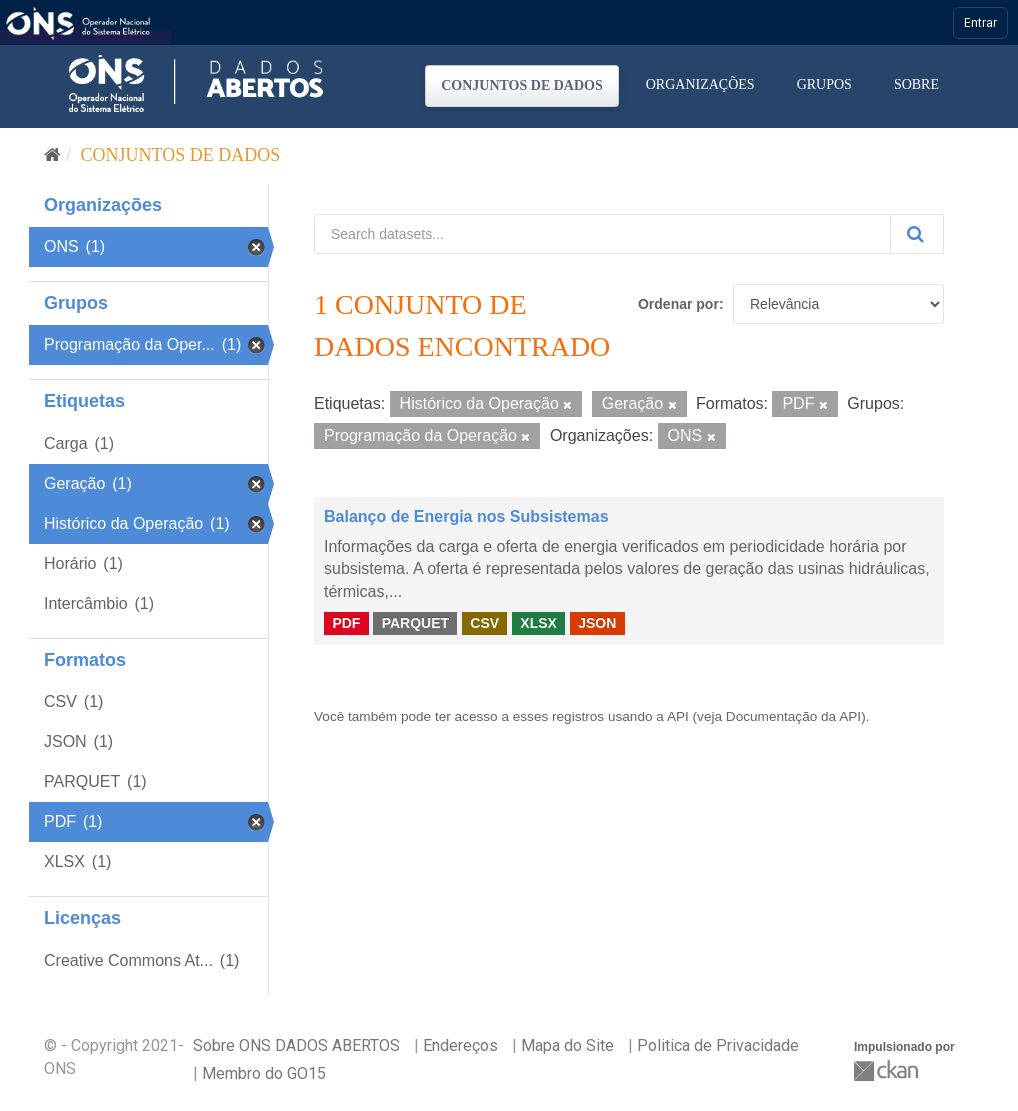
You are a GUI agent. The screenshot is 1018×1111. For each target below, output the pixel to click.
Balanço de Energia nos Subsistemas (466, 516)
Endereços (460, 1045)
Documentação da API (793, 716)
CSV (484, 623)
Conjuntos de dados (522, 85)
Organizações (700, 84)
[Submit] (917, 234)
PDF (346, 623)
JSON (597, 623)
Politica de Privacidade (718, 1045)
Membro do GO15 (264, 1073)
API (678, 716)
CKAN (888, 1070)
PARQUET (415, 623)
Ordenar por (678, 304)
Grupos (824, 84)
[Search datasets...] (602, 234)
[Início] (52, 155)
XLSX (538, 623)
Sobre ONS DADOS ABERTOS (296, 1045)
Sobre (916, 84)
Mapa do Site (567, 1045)
